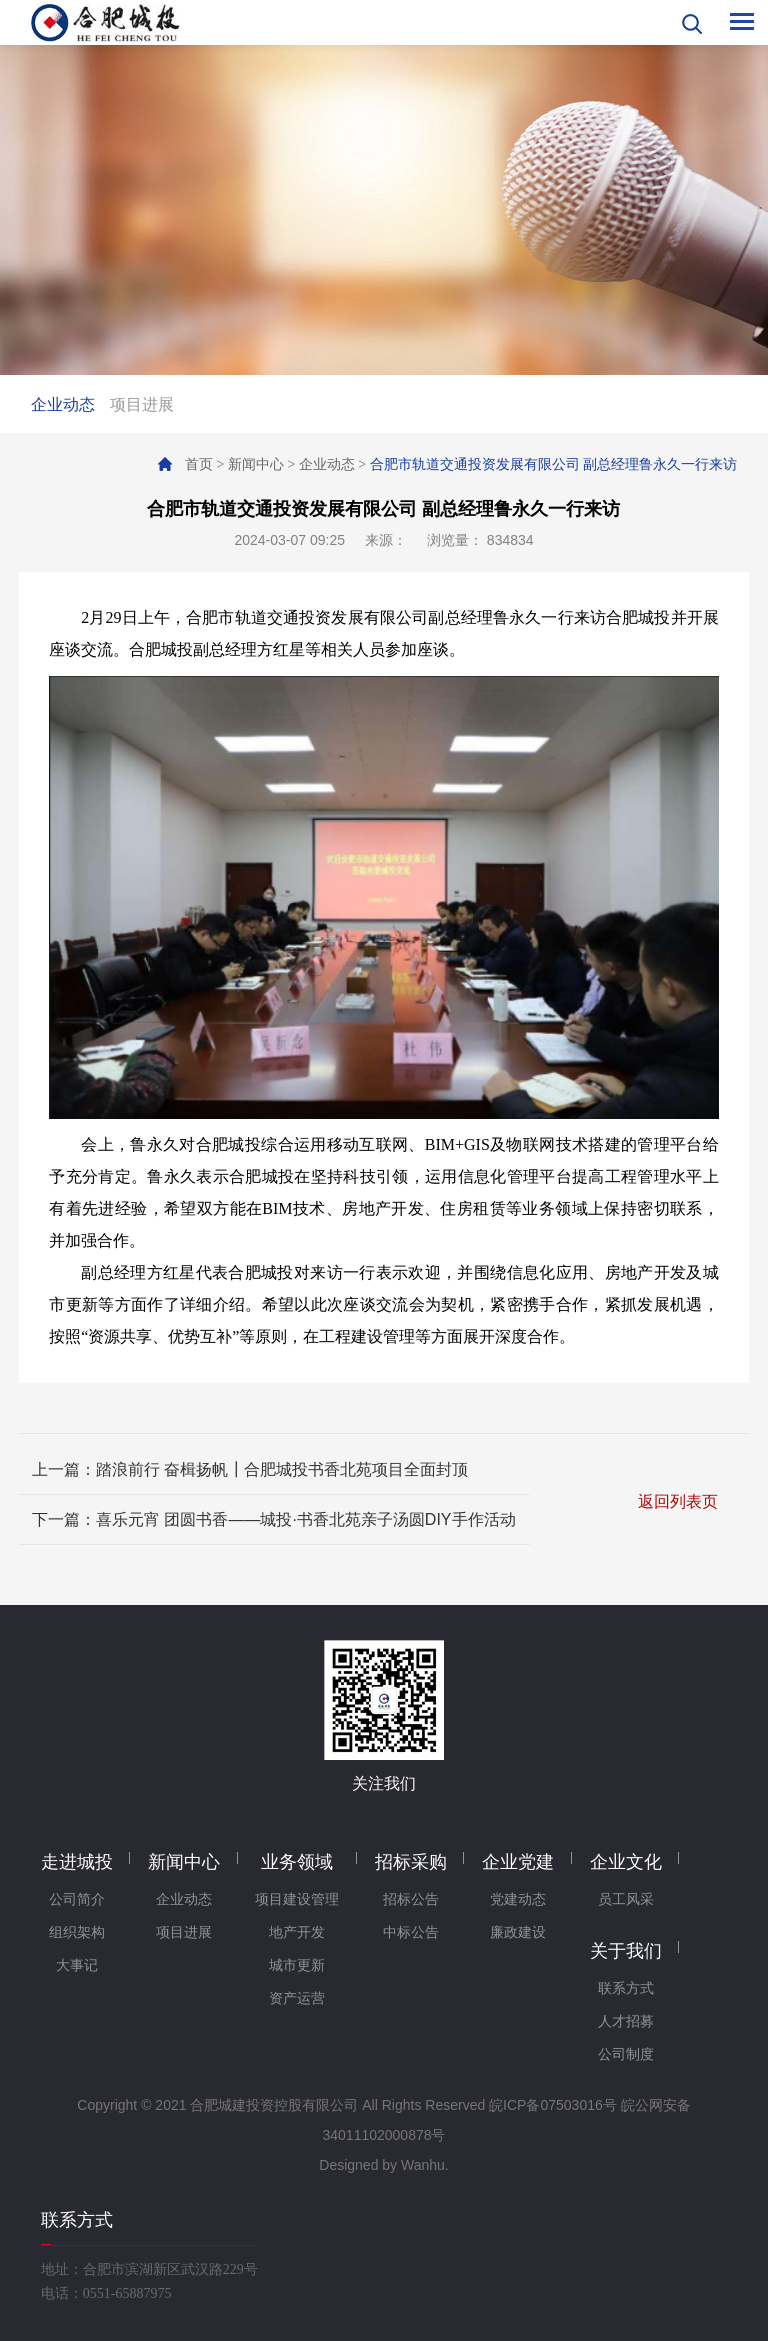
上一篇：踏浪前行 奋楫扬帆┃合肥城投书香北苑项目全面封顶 (250, 1469)
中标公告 (411, 1932)
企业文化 (626, 1862)
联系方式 (626, 1988)
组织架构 (77, 1932)
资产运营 (297, 1998)
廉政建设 (518, 1932)
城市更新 (297, 1965)
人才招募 (626, 2021)
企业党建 (518, 1862)
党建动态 (518, 1899)
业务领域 (297, 1862)
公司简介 (77, 1899)
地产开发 (297, 1932)
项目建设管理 (297, 1899)
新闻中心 (256, 464)
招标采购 (411, 1862)
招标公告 (411, 1899)
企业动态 (63, 404)
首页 (199, 464)
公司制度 (626, 2054)
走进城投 (77, 1862)
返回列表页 (678, 1501)
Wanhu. (425, 2165)
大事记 (77, 1965)
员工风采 (626, 1899)
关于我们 (626, 1951)
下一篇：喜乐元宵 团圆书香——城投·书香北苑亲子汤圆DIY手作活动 (274, 1519)
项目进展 (142, 404)
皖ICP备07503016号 (553, 2105)
